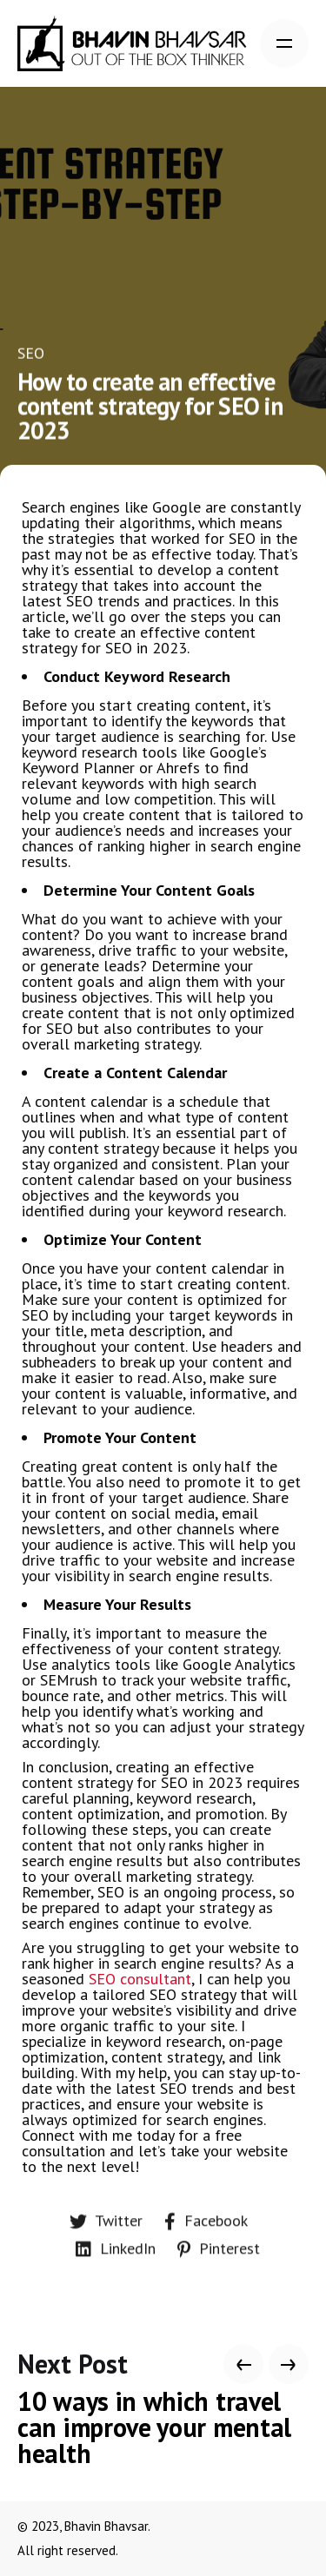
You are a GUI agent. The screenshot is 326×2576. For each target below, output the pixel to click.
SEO (30, 353)
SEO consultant (140, 1979)
